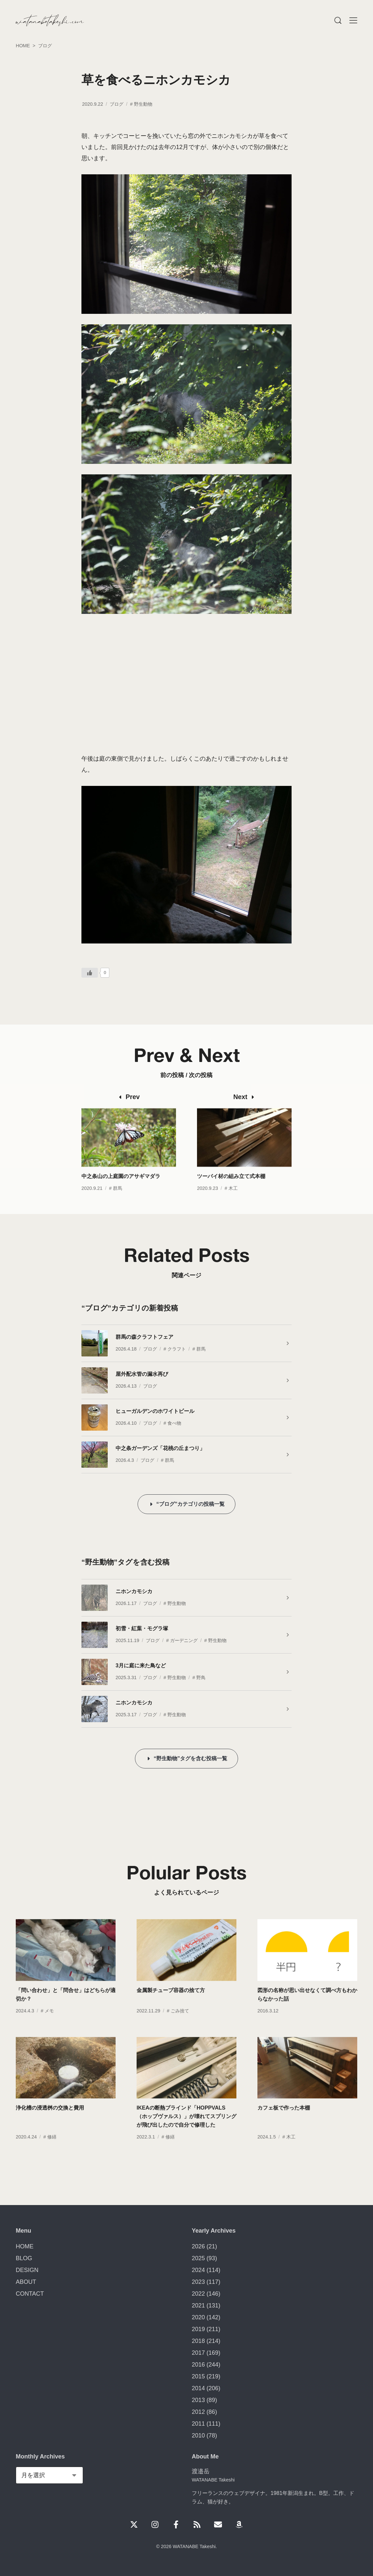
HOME (24, 2246)
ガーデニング (184, 1640)
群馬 (117, 1201)
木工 (233, 1201)
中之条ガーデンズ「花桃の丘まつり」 (160, 1448)
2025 (198, 2258)
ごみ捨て (180, 2024)
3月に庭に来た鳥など (141, 1665)
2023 (198, 2282)
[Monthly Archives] (49, 2475)
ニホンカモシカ (134, 1591)
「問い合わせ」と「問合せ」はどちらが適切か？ (66, 2008)
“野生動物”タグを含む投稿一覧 (190, 1758)
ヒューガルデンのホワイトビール (155, 1411)
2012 (198, 2412)
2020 (198, 2317)
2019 (198, 2329)
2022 (198, 2293)
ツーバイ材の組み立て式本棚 (231, 1190)
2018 (198, 2341)
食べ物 (174, 1423)
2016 (198, 2364)
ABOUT (26, 2282)
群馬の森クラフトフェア (144, 1337)
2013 (198, 2400)
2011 (198, 2423)
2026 (198, 2246)
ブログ (116, 104)
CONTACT (30, 2293)
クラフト (176, 1349)
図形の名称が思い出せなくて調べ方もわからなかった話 (307, 2008)
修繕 (51, 2151)
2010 (198, 2435)
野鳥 (201, 1677)
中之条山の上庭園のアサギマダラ (120, 1190)
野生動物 (143, 104)
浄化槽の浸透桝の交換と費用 (50, 2122)
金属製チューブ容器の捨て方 (171, 2004)
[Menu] (337, 20)
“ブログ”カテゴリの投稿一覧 (190, 1504)
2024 (198, 2270)
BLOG (24, 2258)
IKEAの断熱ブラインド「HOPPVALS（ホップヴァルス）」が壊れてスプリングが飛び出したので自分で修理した (186, 2130)
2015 (198, 2376)
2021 (198, 2305)
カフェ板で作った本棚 (283, 2122)
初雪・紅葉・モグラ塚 (142, 1628)
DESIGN (27, 2270)
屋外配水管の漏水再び (142, 1374)
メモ (49, 2024)
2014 (198, 2388)
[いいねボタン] (89, 973)
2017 (198, 2352)
